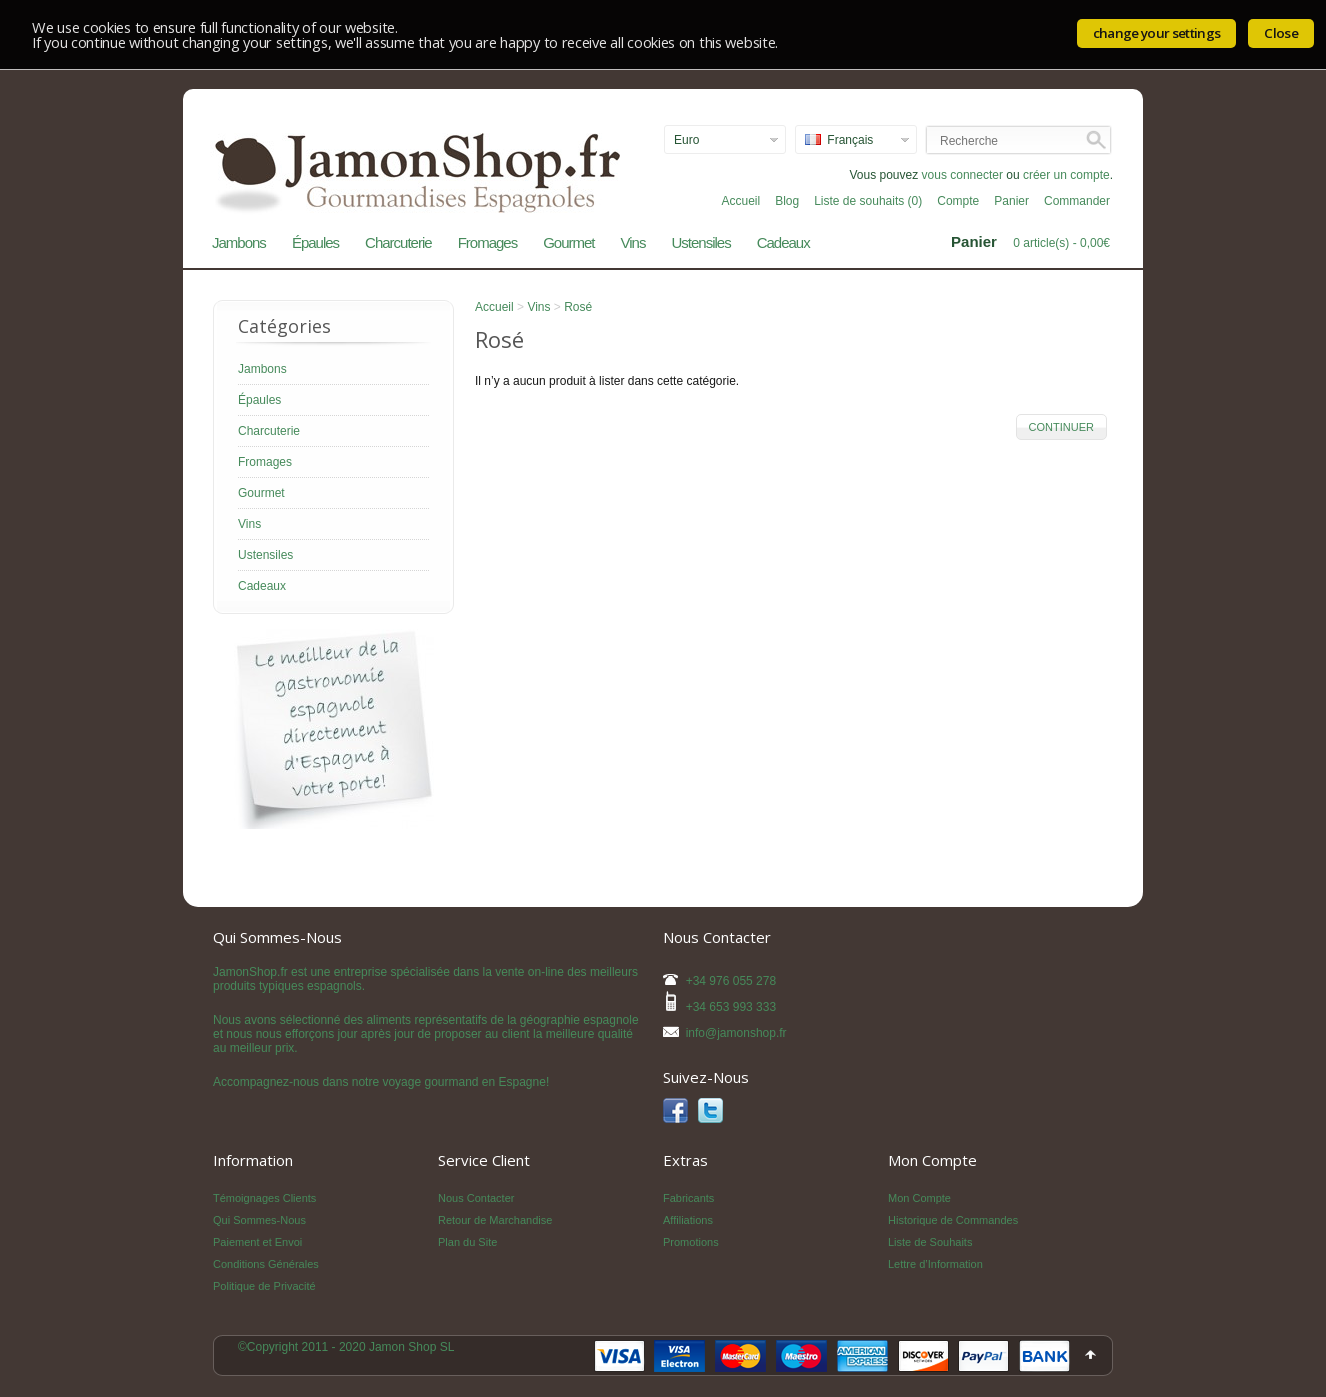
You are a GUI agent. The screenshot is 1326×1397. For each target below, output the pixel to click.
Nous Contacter (476, 1198)
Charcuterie (398, 242)
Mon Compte (919, 1198)
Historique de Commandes (953, 1220)
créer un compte (1066, 175)
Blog (787, 201)
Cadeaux (783, 242)
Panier (1011, 201)
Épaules (315, 242)
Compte (958, 201)
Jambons (239, 242)
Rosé (578, 307)
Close (1281, 33)
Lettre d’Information (935, 1264)
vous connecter (962, 175)
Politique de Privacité (264, 1286)
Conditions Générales (266, 1264)
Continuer (1061, 427)
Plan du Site (467, 1242)
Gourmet (568, 242)
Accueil (740, 201)
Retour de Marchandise (495, 1220)
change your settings (1157, 33)
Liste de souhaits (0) (868, 201)
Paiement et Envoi (257, 1242)
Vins (633, 242)
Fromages (488, 242)
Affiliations (688, 1220)
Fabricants (688, 1198)
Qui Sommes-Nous (259, 1220)
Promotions (691, 1242)
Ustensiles (700, 242)
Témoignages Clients (264, 1198)
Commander (1077, 201)
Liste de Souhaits (930, 1242)
